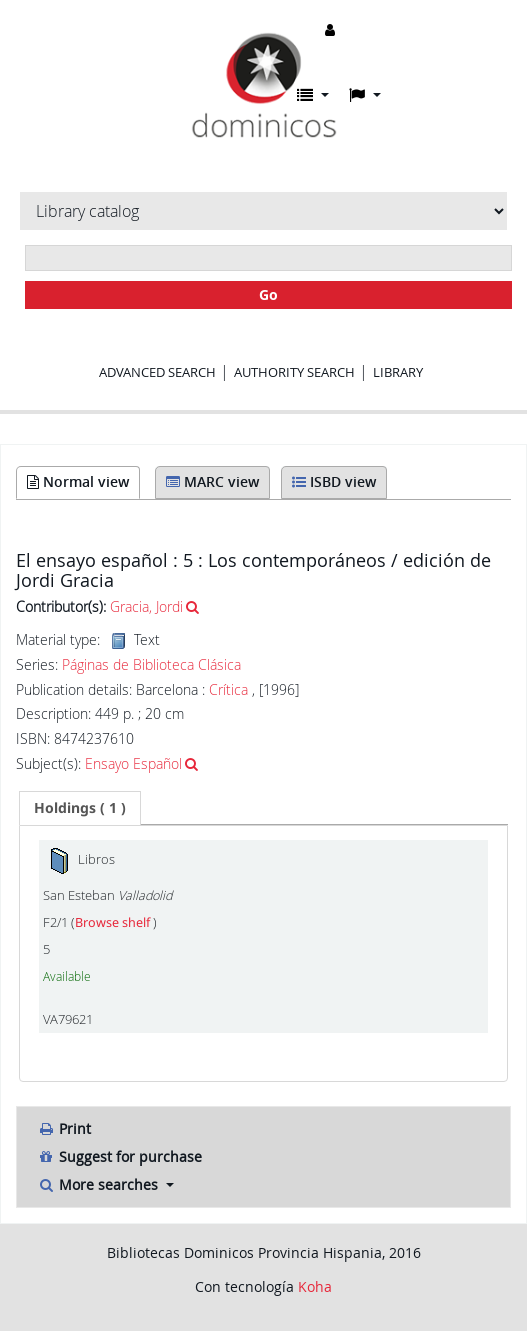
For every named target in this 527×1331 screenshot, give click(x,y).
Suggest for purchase (119, 1156)
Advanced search (157, 372)
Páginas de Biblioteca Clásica (151, 665)
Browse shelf (114, 922)
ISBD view (334, 481)
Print (64, 1128)
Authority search (294, 372)
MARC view (212, 481)
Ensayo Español (133, 763)
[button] (313, 95)
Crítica (230, 689)
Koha (315, 1286)
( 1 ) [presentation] (80, 807)
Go (268, 294)
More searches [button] (99, 1184)
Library (398, 372)
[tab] (80, 808)
